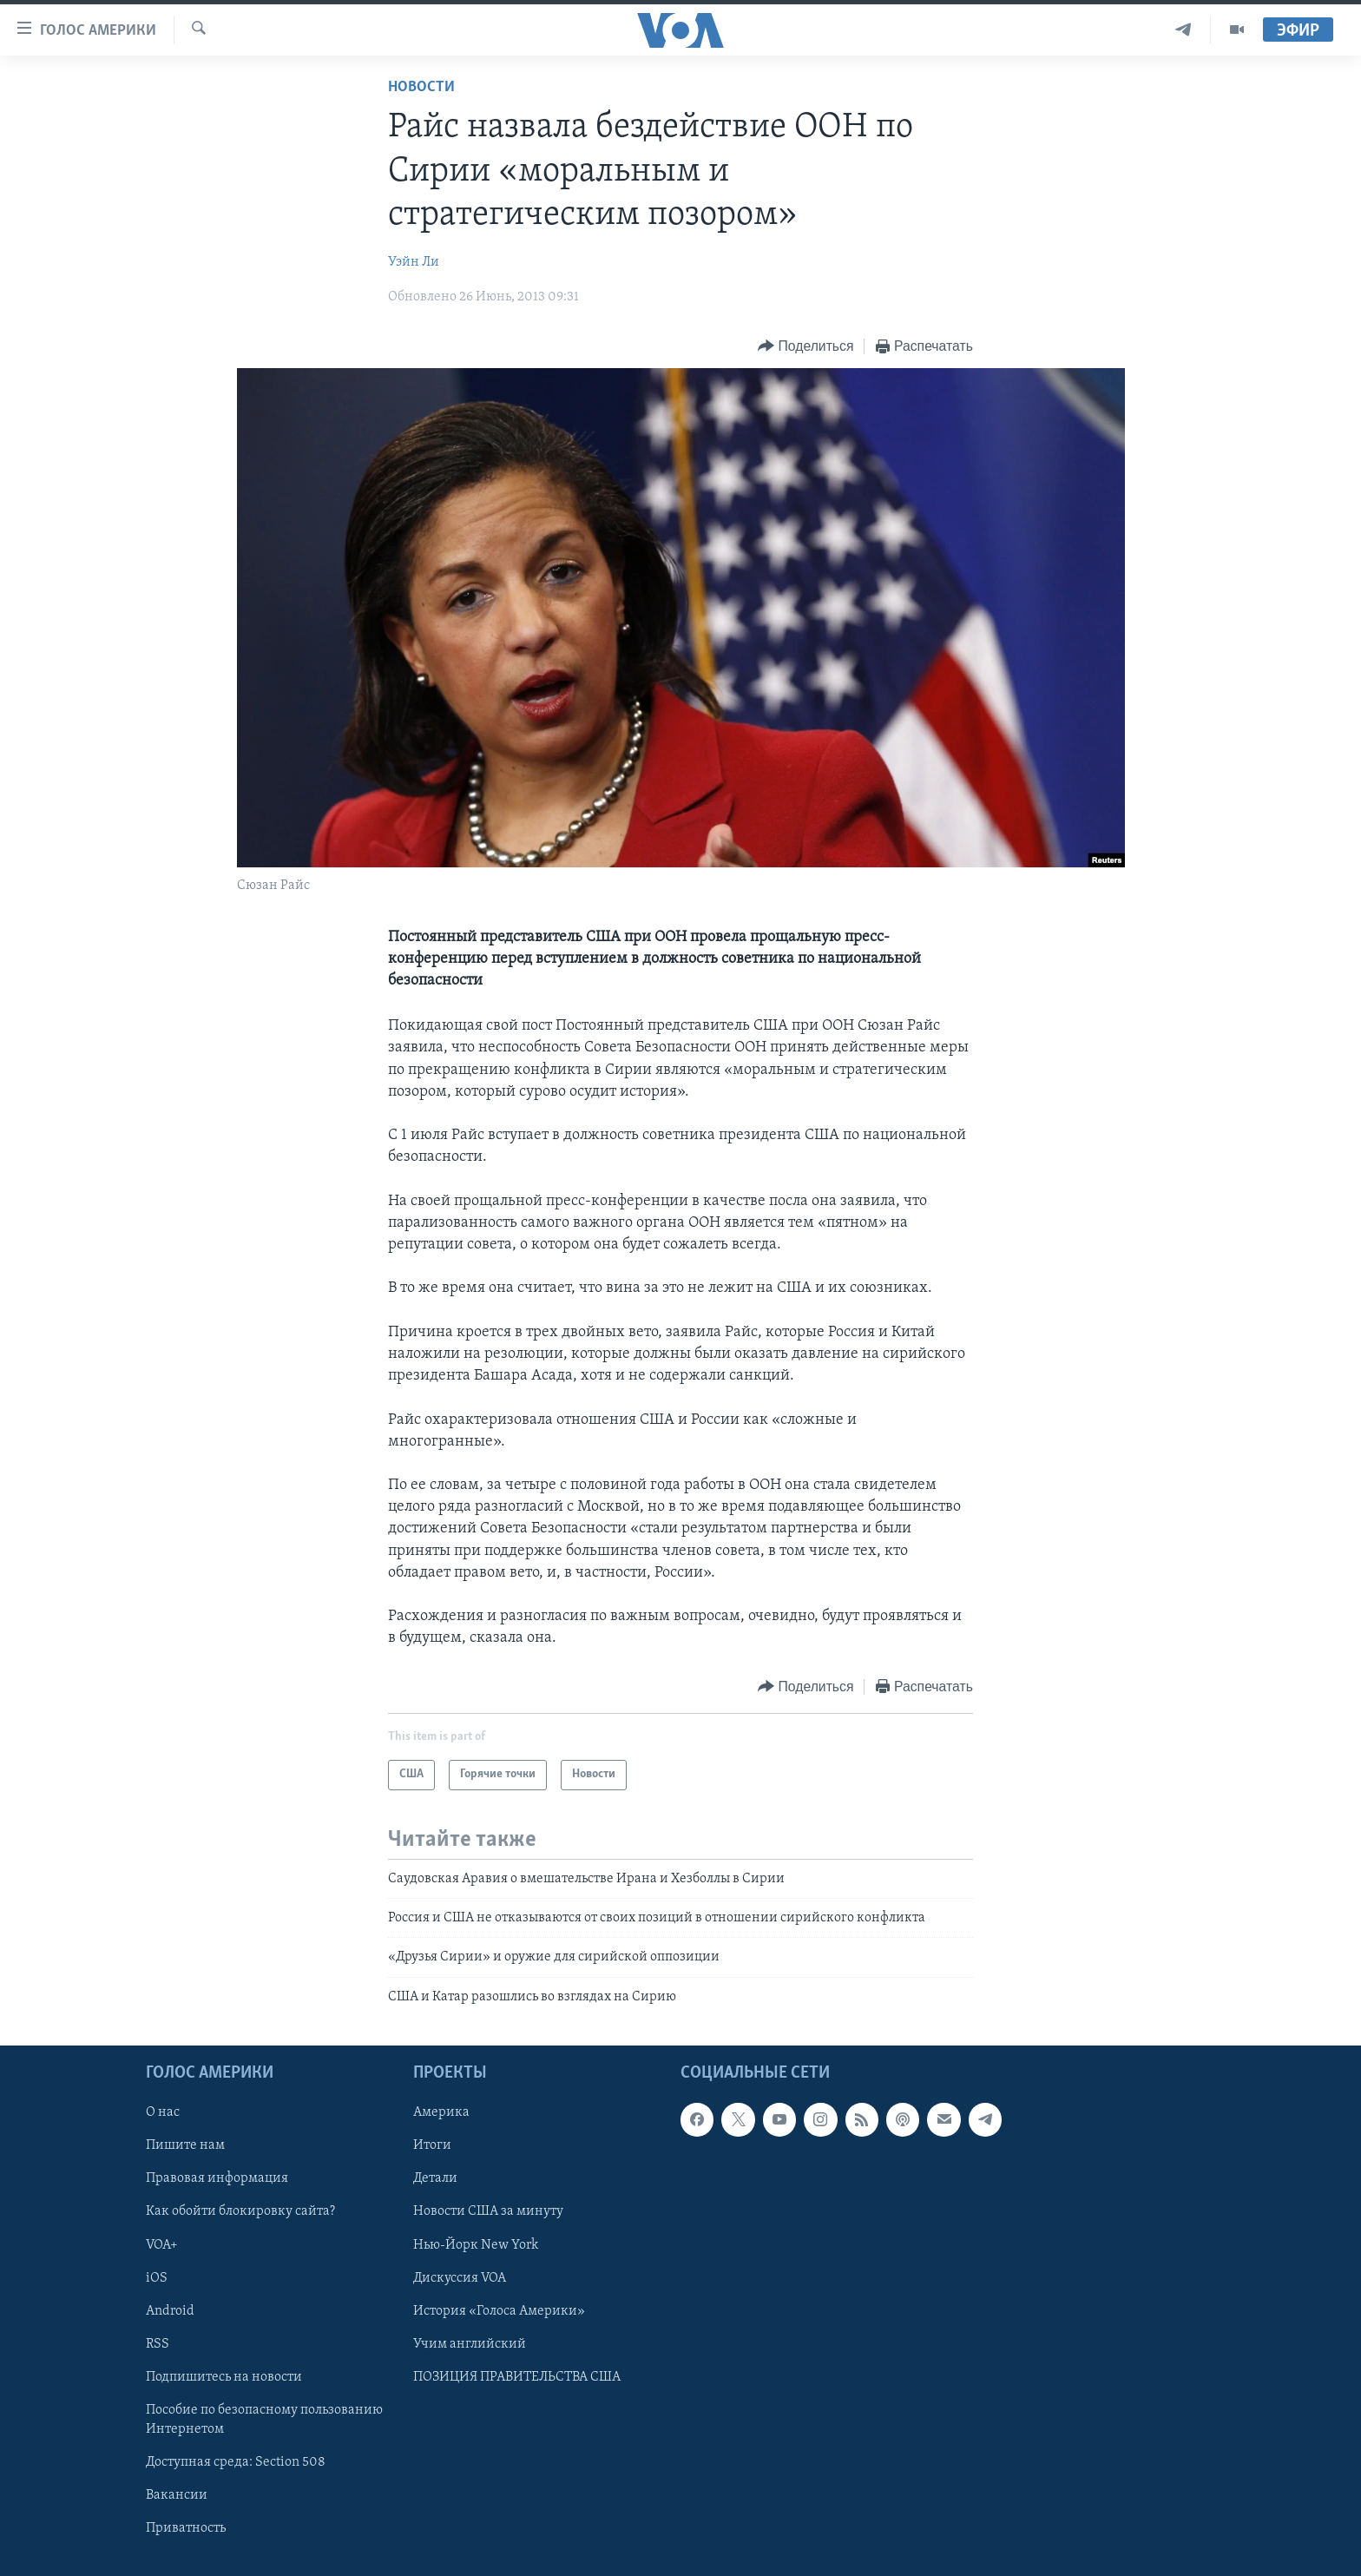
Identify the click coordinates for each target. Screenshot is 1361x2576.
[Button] (805, 347)
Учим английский (469, 2344)
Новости (421, 87)
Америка (441, 2113)
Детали (435, 2179)
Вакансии (176, 2495)
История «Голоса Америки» (499, 2311)
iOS (157, 2278)
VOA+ (162, 2245)
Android (170, 2311)
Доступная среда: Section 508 (235, 2462)
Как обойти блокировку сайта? (240, 2212)
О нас (163, 2113)
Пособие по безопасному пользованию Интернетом (264, 2419)
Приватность (186, 2528)
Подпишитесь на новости (224, 2377)
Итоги (432, 2146)
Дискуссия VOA (459, 2278)
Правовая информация (217, 2179)
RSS (157, 2344)
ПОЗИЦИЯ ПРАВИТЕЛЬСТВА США (517, 2377)
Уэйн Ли (413, 262)
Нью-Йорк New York (475, 2245)
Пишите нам (185, 2146)
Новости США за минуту (488, 2212)
